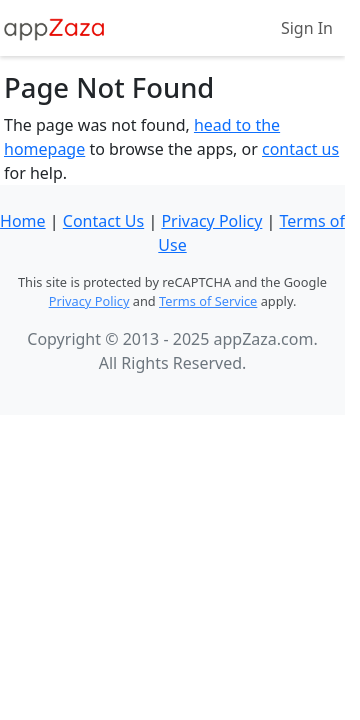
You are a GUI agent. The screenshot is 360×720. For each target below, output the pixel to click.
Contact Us (103, 221)
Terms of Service (208, 301)
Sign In (307, 28)
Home (23, 221)
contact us (300, 149)
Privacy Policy (211, 221)
